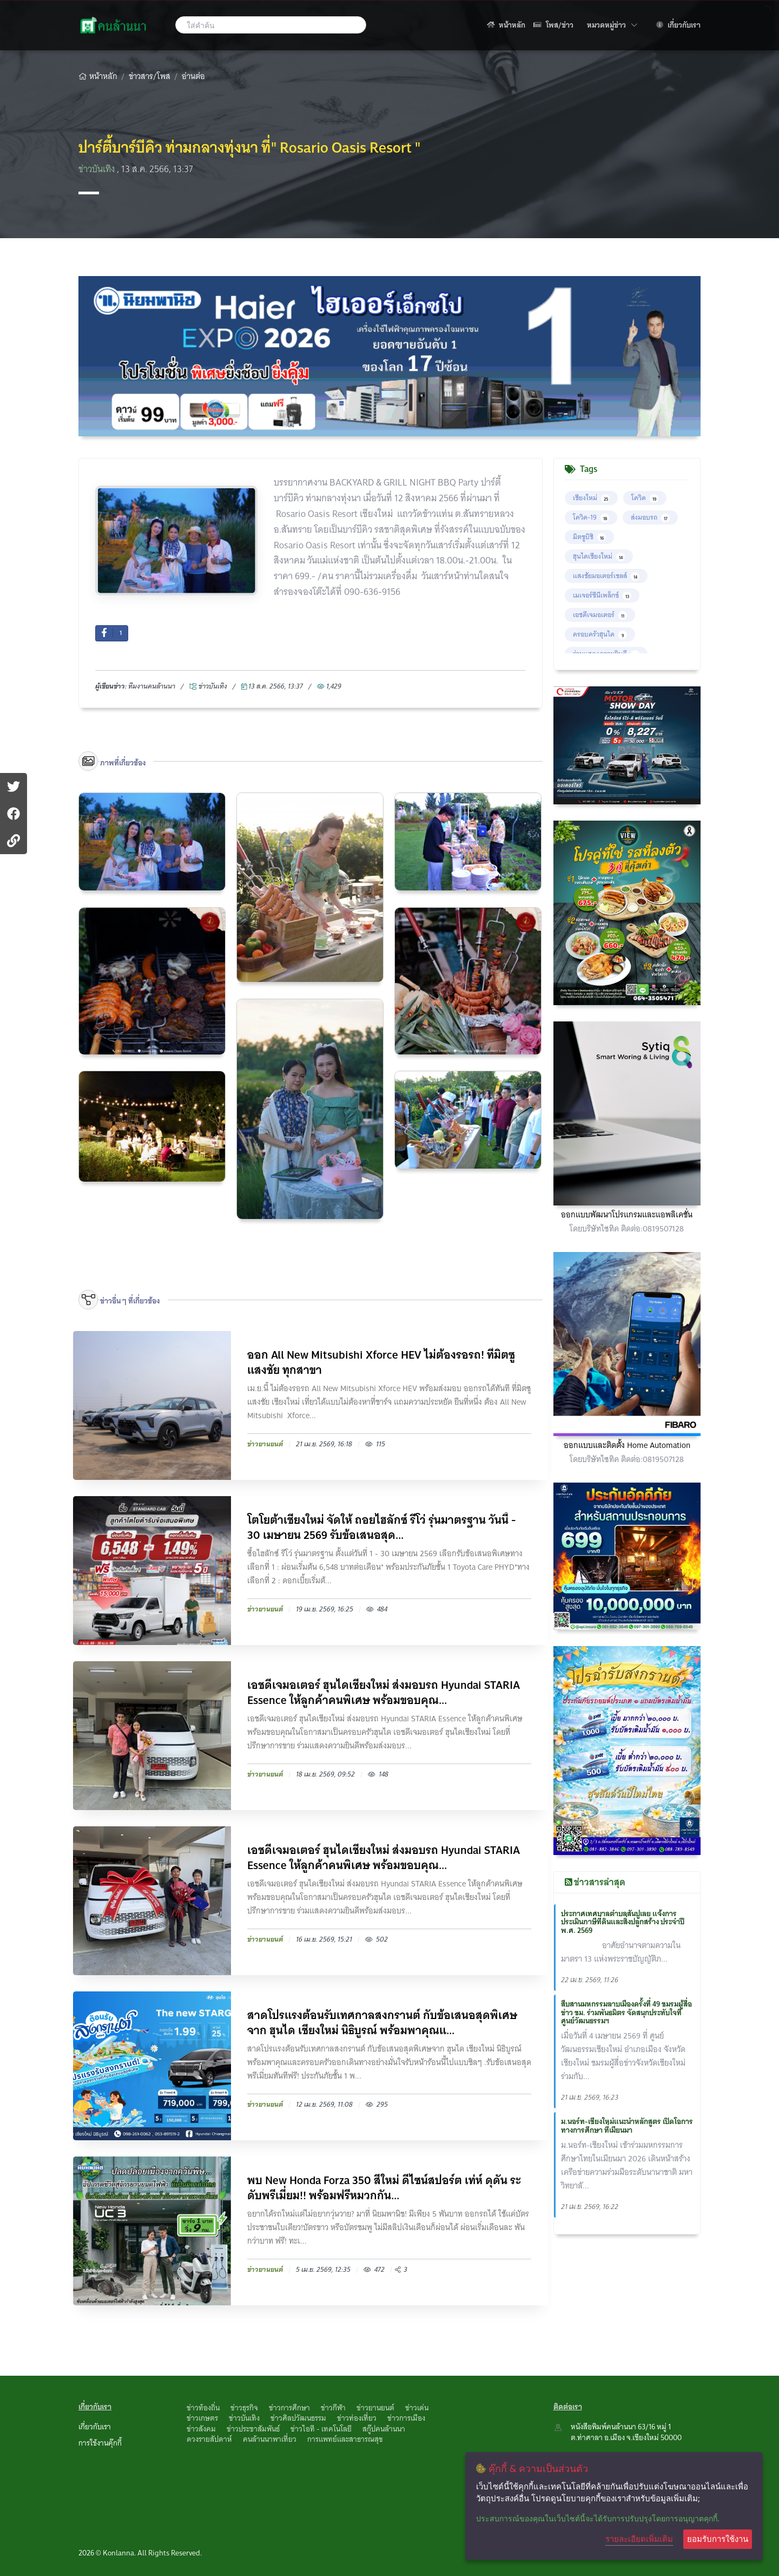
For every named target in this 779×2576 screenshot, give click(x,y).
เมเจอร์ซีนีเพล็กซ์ (602, 595)
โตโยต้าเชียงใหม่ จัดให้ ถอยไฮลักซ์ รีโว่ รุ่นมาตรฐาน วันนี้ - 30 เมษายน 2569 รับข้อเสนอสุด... (381, 1527)
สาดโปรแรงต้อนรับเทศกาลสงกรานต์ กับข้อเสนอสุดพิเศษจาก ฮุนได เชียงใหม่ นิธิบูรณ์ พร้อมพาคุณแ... (382, 2023)
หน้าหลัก (506, 24)
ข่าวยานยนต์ (375, 2407)
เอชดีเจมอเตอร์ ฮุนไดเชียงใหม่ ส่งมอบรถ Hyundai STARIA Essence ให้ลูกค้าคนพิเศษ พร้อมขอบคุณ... (383, 1692)
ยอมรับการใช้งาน (717, 2539)
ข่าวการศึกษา (289, 2407)
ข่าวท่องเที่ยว (357, 2417)
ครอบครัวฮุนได (600, 634)
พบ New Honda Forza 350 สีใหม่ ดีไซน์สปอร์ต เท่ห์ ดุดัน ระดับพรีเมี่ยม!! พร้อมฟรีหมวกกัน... (384, 2188)
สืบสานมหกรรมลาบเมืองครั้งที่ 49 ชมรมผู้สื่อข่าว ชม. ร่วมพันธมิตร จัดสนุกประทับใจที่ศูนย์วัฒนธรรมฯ (626, 2012)
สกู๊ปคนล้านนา (383, 2428)
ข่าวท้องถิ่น (203, 2407)
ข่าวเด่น (416, 2407)
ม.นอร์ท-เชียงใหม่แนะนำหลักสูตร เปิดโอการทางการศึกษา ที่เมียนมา (627, 2125)
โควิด (644, 497)
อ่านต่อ (193, 76)
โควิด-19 (591, 517)
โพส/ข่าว (553, 24)
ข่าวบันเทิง (97, 169)
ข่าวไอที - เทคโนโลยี (321, 2428)
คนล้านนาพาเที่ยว (269, 2439)
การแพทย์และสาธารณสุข (345, 2439)
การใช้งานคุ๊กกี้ (100, 2442)
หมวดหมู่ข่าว (612, 24)
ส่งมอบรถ (650, 517)
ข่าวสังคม (201, 2428)
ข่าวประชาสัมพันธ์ (253, 2428)
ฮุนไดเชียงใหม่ (599, 556)
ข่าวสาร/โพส (149, 76)
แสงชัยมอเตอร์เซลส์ (606, 575)
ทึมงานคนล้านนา (151, 686)
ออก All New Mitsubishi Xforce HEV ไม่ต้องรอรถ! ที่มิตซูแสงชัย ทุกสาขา (381, 1362)
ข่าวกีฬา (333, 2407)
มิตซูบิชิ (589, 536)
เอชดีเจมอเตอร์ (600, 614)
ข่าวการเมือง (406, 2417)
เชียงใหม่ (591, 497)
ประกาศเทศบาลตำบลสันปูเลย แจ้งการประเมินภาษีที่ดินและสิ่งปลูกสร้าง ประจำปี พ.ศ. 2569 (622, 1922)
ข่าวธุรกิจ (244, 2407)
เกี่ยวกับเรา (678, 24)
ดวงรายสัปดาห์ (209, 2439)
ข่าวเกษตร (202, 2417)
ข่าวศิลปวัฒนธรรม (298, 2417)
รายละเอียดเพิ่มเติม (639, 2538)
